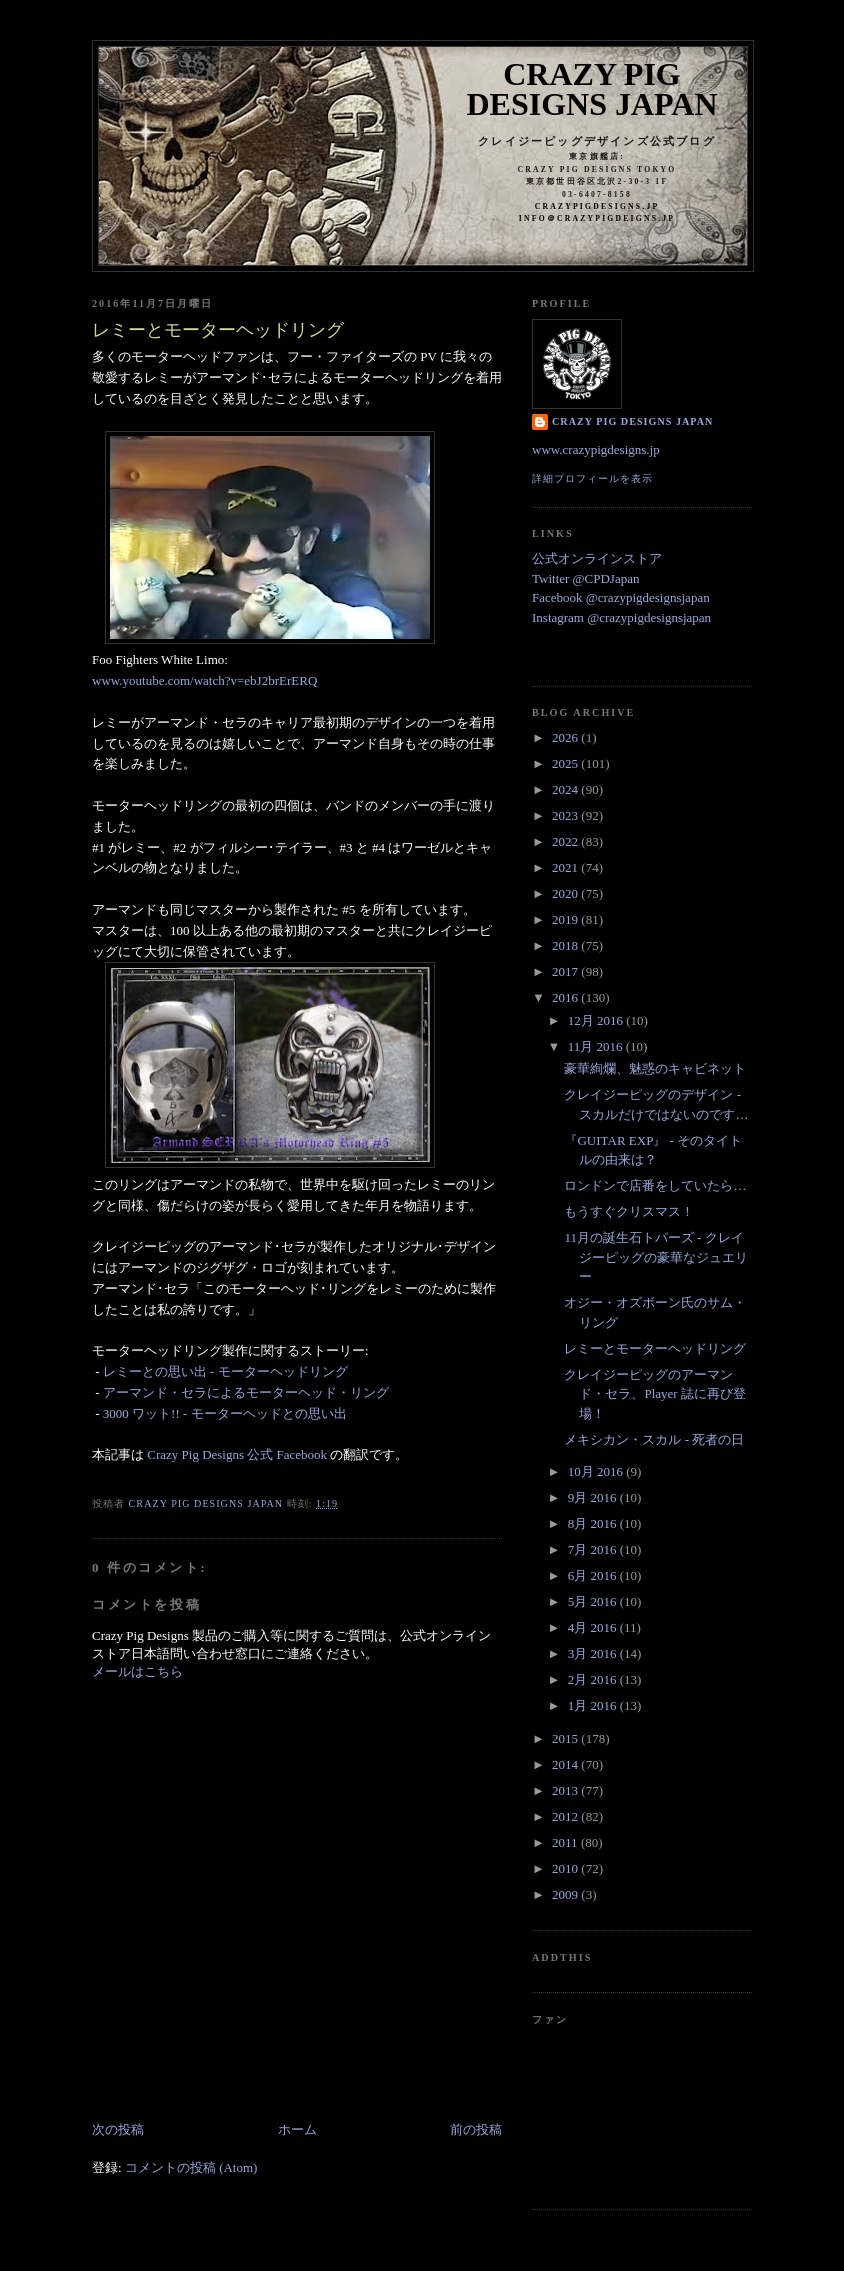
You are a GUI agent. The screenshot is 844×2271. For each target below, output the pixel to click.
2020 (566, 893)
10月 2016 (597, 1471)
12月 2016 (597, 1020)
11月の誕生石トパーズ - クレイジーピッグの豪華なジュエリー (656, 1257)
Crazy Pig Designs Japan (592, 89)
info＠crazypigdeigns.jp (597, 218)
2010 (566, 1868)
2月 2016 (594, 1679)
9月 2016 (594, 1497)
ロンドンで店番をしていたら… (655, 1185)
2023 (566, 815)
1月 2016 (594, 1705)
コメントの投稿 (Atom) (191, 2167)
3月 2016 (594, 1653)
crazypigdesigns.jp (597, 206)
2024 (566, 789)
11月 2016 (597, 1046)
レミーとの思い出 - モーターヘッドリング (225, 1371)
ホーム (297, 2129)
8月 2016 (594, 1523)
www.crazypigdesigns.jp (596, 449)
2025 (566, 763)
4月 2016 (594, 1627)
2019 (566, 919)
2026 (566, 737)
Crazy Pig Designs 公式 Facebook (237, 1454)
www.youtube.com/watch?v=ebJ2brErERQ (204, 680)
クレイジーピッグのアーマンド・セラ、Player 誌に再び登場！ (654, 1394)
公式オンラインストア (597, 558)
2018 (566, 945)
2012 (566, 1816)
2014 (566, 1764)
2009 (566, 1894)
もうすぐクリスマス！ (629, 1211)
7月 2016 (594, 1549)
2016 (566, 997)
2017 (566, 971)
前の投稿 (476, 2129)
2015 (566, 1738)
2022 (566, 841)
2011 (566, 1842)
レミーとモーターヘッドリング (655, 1348)
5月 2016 (594, 1601)
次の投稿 (118, 2129)
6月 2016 (594, 1575)
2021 (566, 867)
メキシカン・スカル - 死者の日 (654, 1439)
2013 (566, 1790)
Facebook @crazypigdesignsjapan (621, 597)
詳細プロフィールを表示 (592, 478)
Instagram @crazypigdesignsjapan (621, 617)
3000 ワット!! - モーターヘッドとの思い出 (226, 1413)
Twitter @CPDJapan (585, 578)
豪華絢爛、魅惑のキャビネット (655, 1068)
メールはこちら (137, 1671)
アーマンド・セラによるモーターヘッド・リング (246, 1392)
